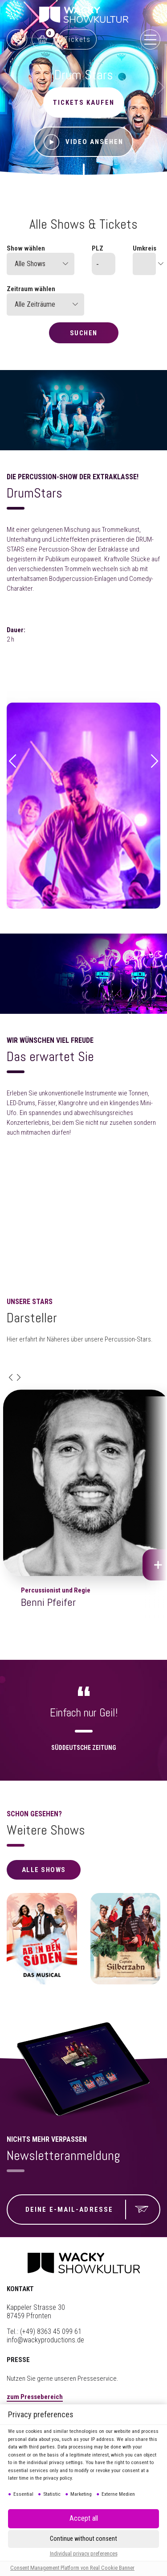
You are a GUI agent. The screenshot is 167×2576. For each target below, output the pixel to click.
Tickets (77, 39)
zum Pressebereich (35, 2397)
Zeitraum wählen (31, 289)
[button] (12, 761)
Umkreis (144, 248)
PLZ (97, 248)
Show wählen (26, 248)
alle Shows (44, 1870)
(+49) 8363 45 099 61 (50, 2331)
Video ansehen (83, 142)
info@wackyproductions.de (45, 2340)
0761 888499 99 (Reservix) (17, 39)
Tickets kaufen (83, 103)
